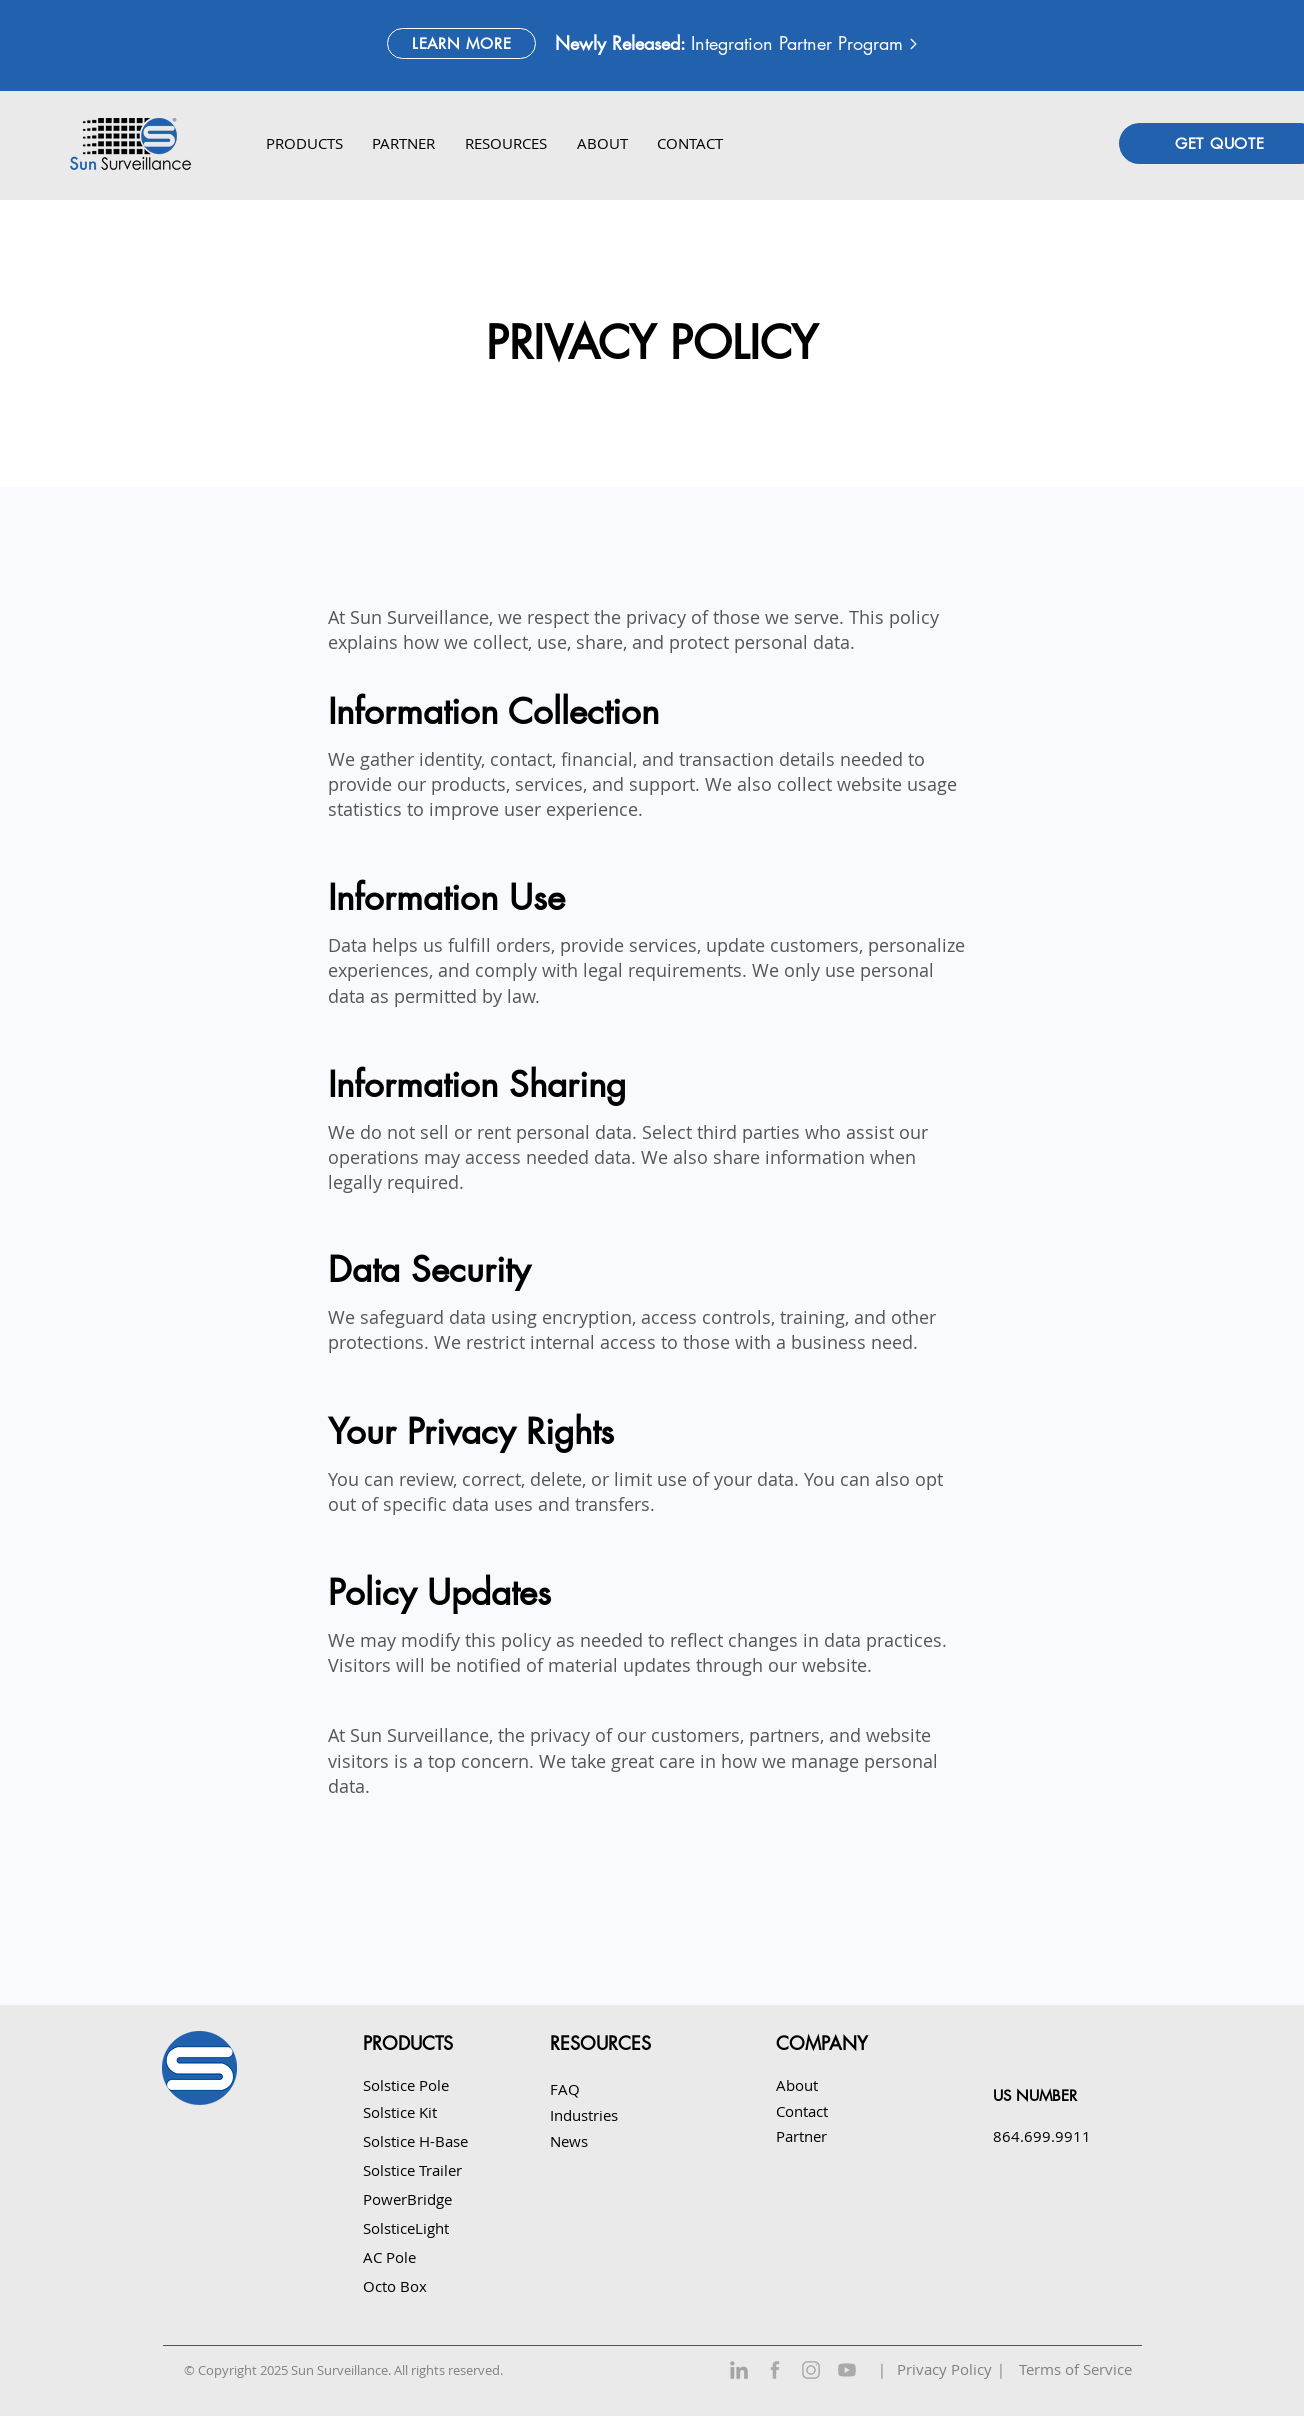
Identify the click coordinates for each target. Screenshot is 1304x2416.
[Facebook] (775, 2370)
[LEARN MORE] (461, 43)
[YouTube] (847, 2370)
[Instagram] (811, 2370)
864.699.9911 (1042, 2136)
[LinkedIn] (739, 2370)
